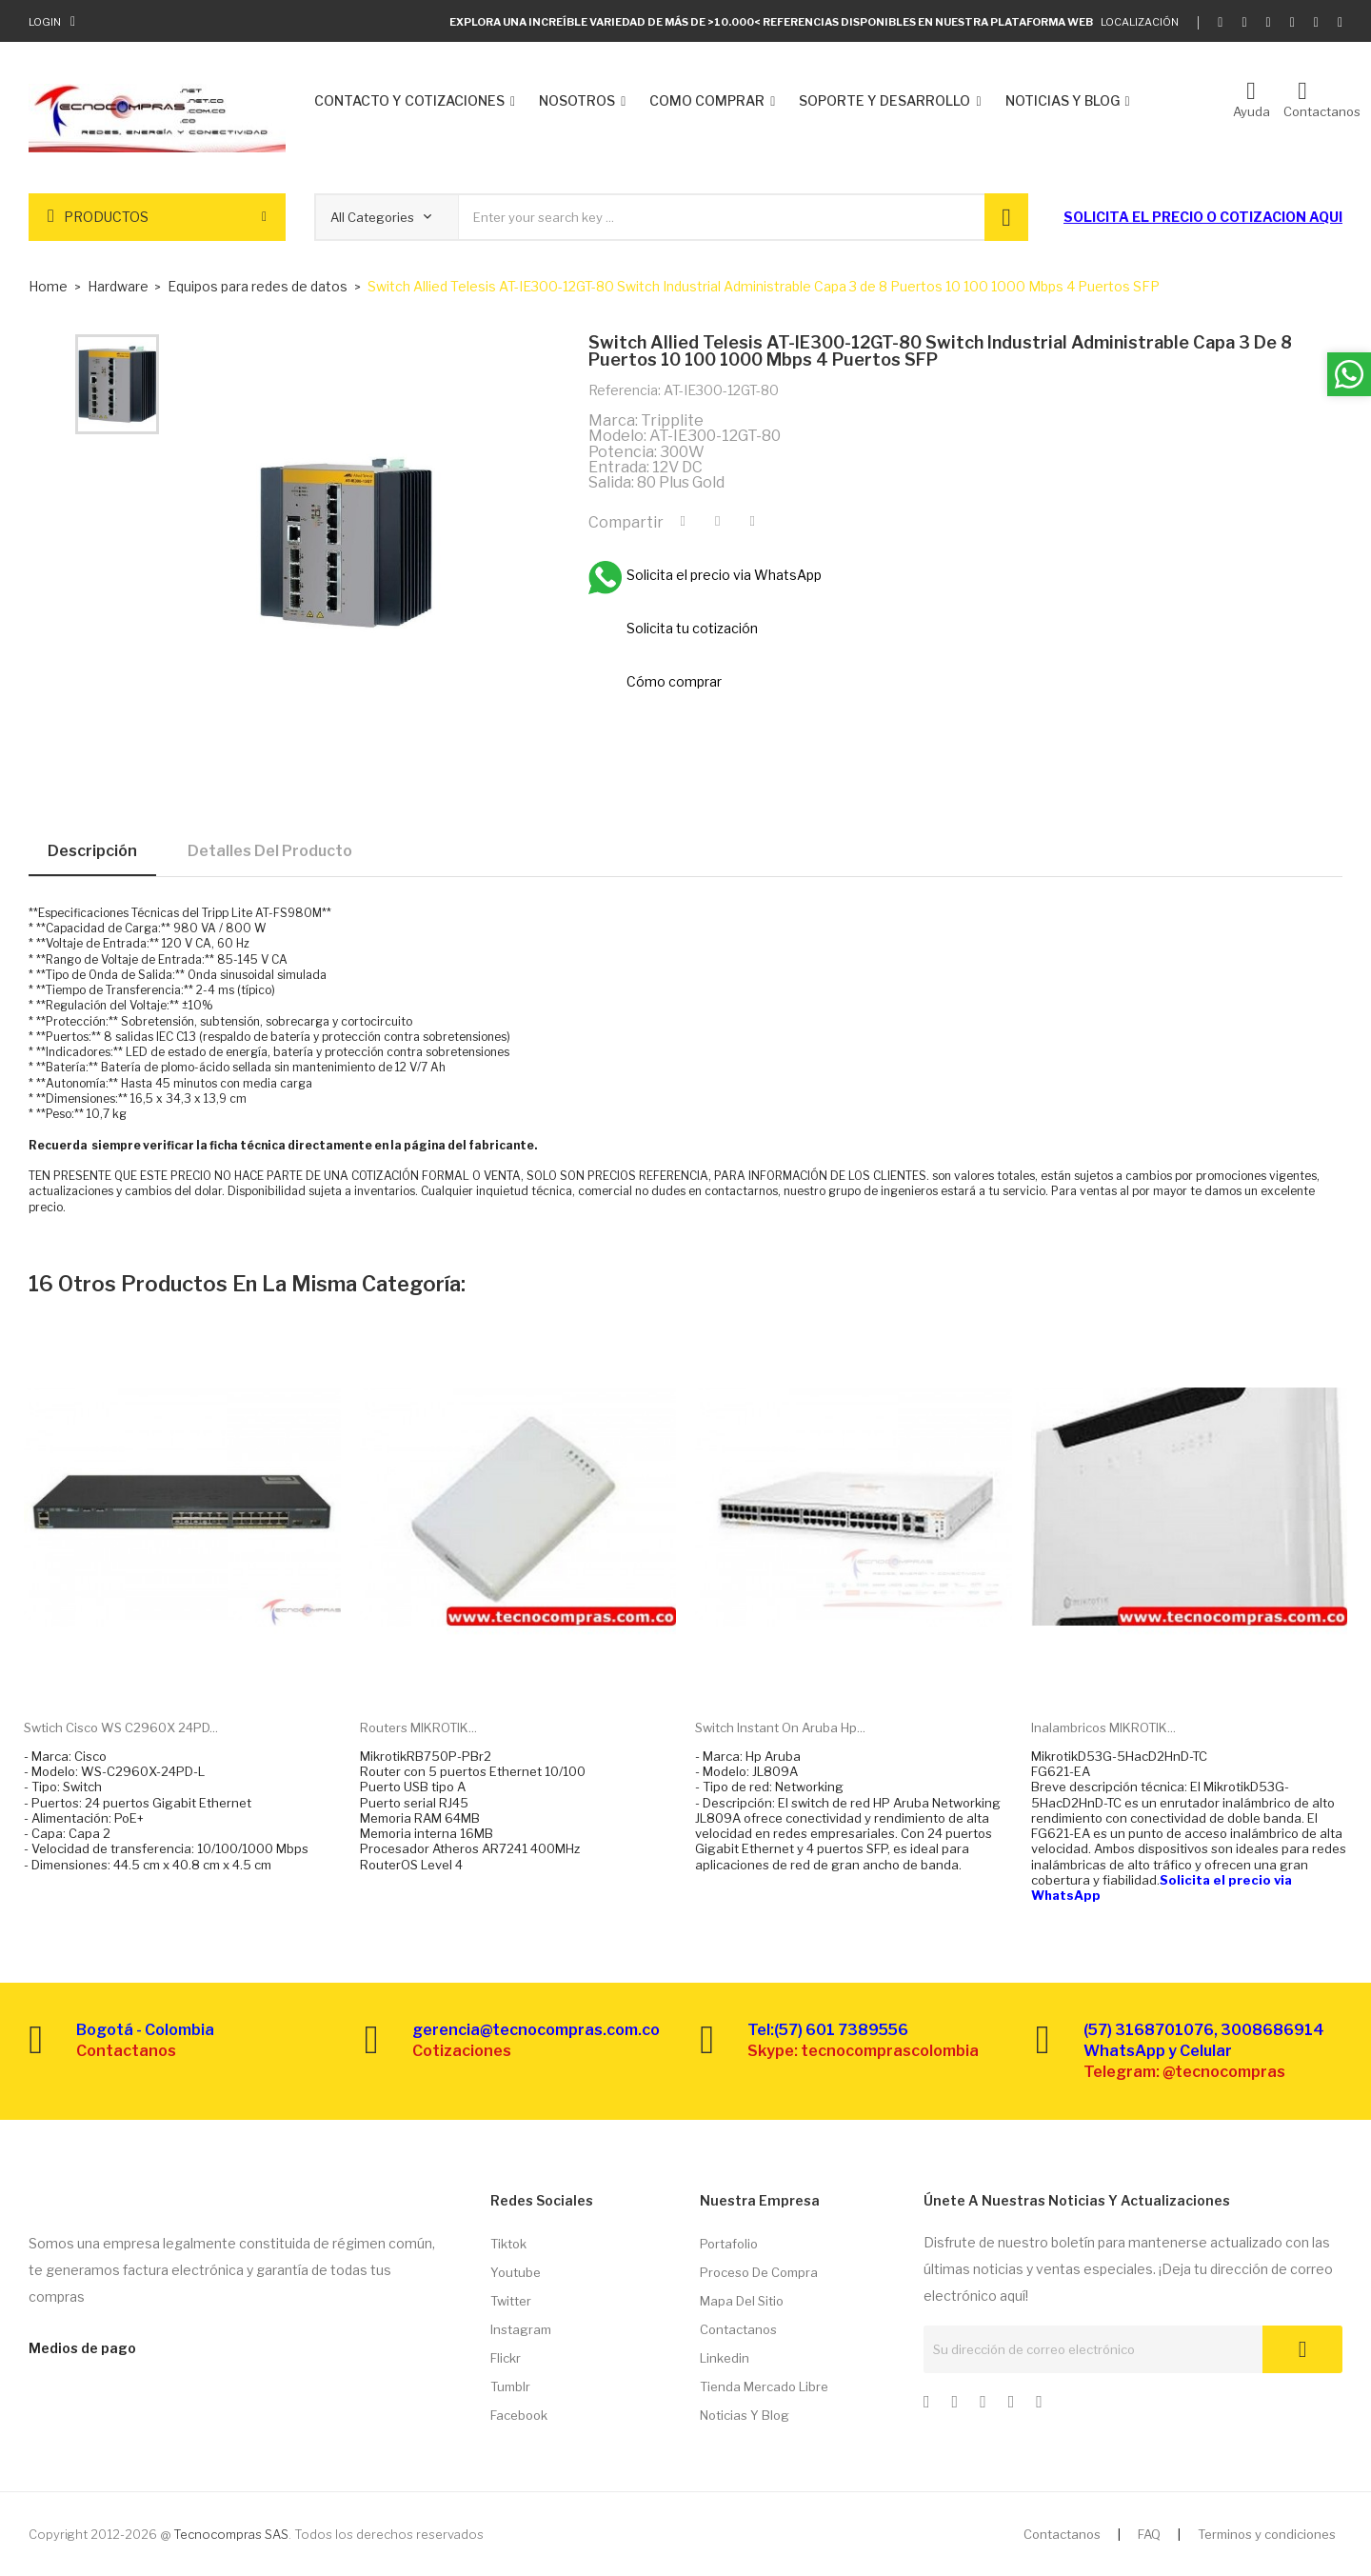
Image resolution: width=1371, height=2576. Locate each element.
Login (45, 22)
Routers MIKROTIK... (418, 1727)
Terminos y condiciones (1267, 2534)
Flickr (505, 2358)
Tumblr (510, 2386)
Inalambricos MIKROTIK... (1103, 1727)
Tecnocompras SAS (230, 2534)
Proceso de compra (759, 2272)
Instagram (520, 2329)
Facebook (518, 2415)
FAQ (1149, 2534)
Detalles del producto (270, 851)
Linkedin (724, 2358)
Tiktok (508, 2243)
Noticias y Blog (744, 2415)
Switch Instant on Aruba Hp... (780, 1727)
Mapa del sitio (742, 2300)
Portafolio (729, 2243)
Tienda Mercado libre (764, 2386)
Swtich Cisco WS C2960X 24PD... (121, 1727)
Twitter (510, 2300)
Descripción (92, 851)
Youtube (515, 2272)
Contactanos (738, 2329)
